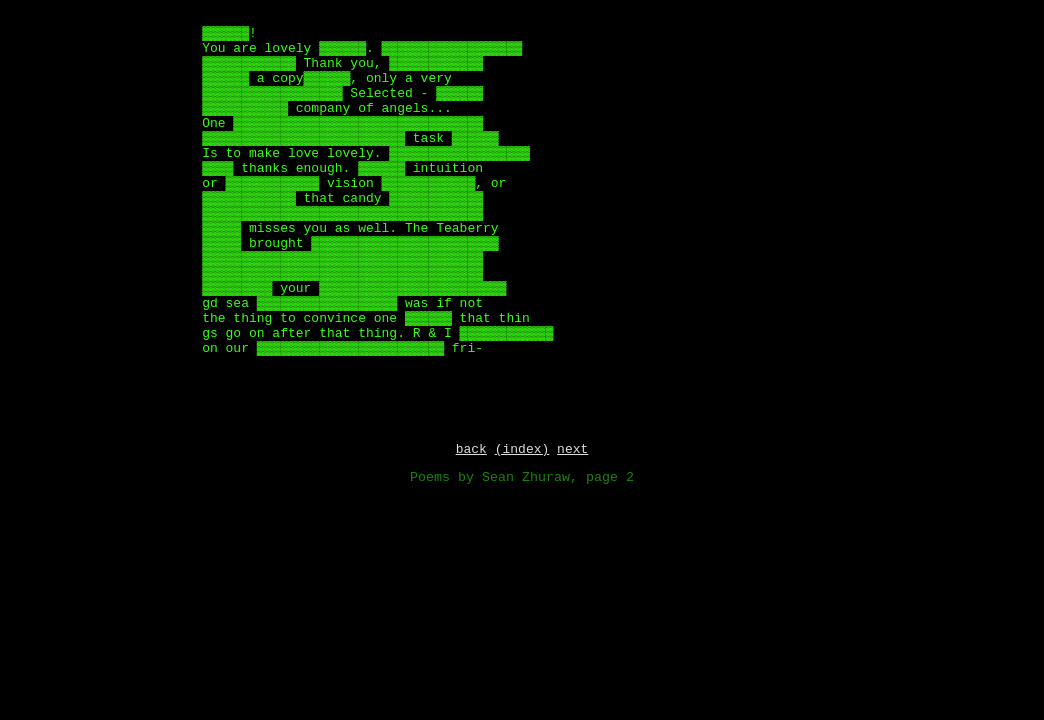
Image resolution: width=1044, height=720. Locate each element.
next (572, 451)
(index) (522, 451)
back (471, 451)
